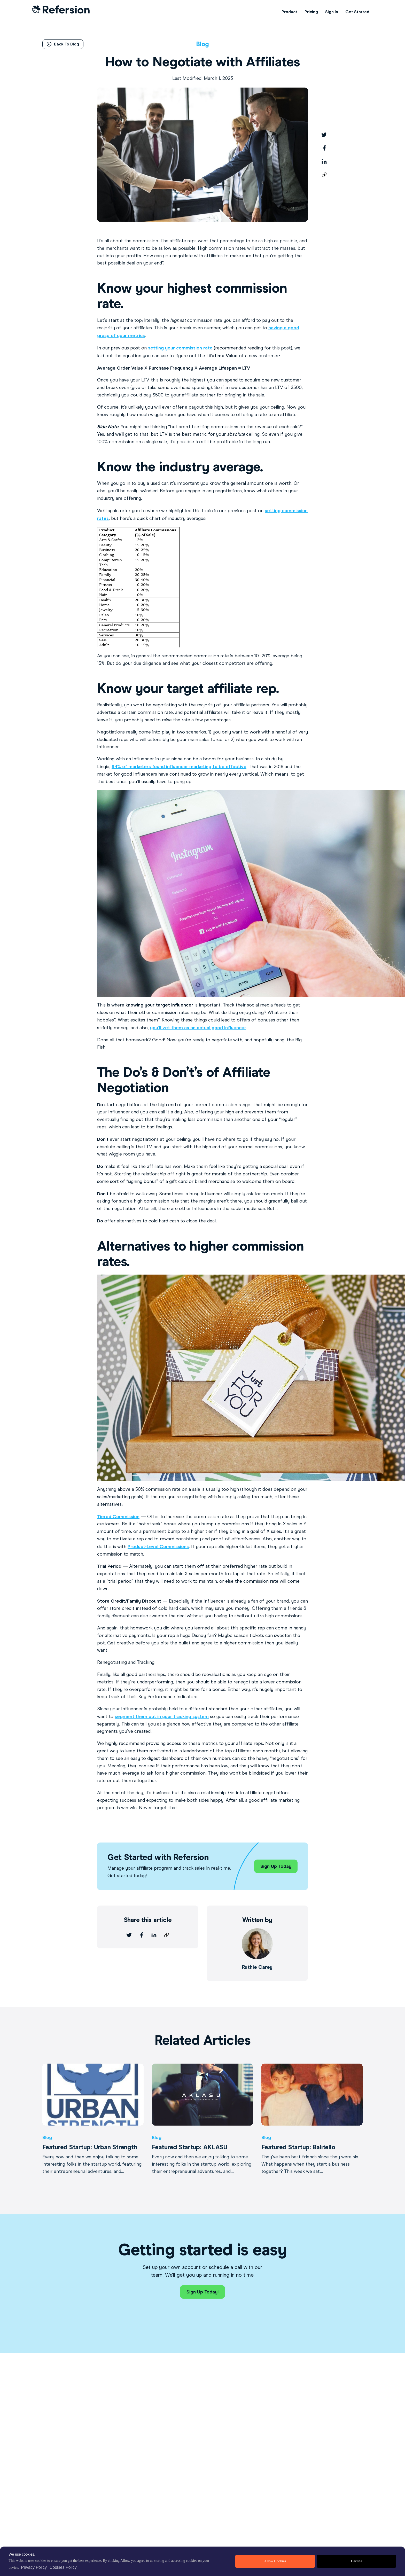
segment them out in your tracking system (162, 1716)
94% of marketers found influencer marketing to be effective (179, 766)
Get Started (357, 11)
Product (289, 11)
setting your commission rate (180, 348)
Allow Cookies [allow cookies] (275, 2561)
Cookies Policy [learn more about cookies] (63, 2567)
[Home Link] (61, 11)
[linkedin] (324, 161)
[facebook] (324, 148)
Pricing (311, 11)
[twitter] (324, 134)
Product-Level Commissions (158, 1546)
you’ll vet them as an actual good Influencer (198, 1028)
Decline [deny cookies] (356, 2561)
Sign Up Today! (202, 2292)
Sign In (331, 11)
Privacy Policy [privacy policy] (34, 2567)
